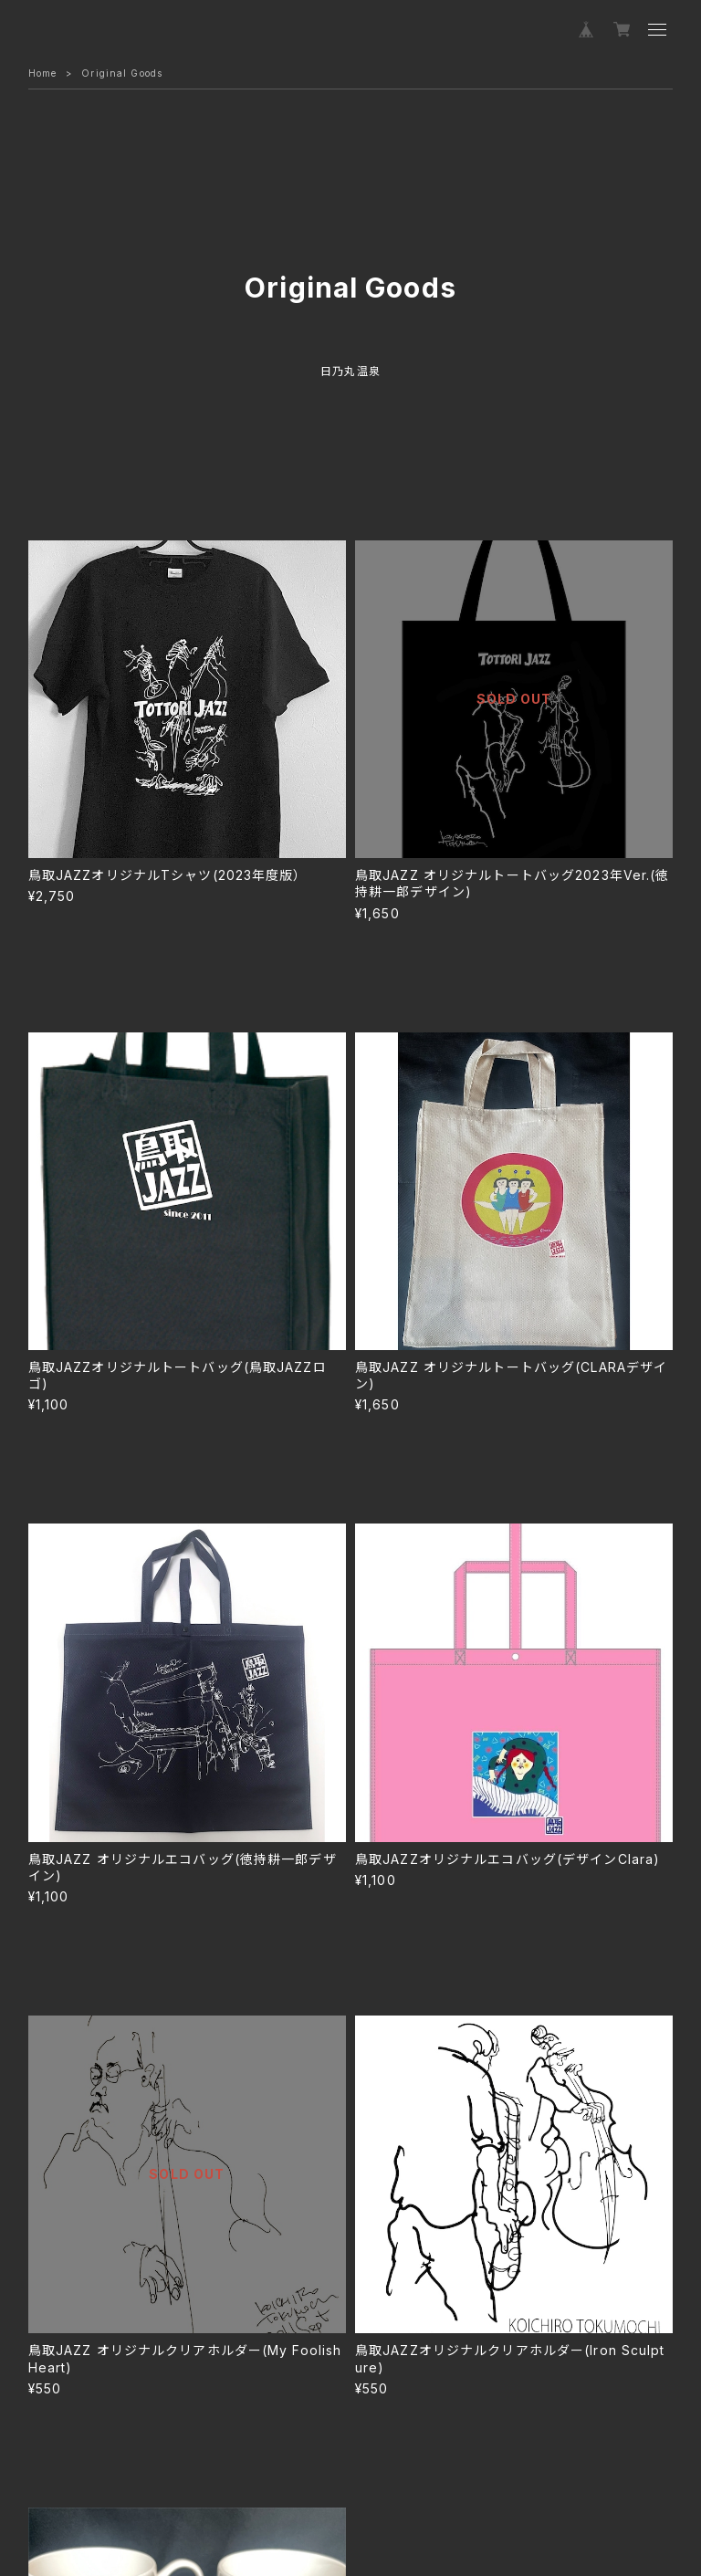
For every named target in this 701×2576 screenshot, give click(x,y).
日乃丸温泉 (350, 371)
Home (42, 73)
